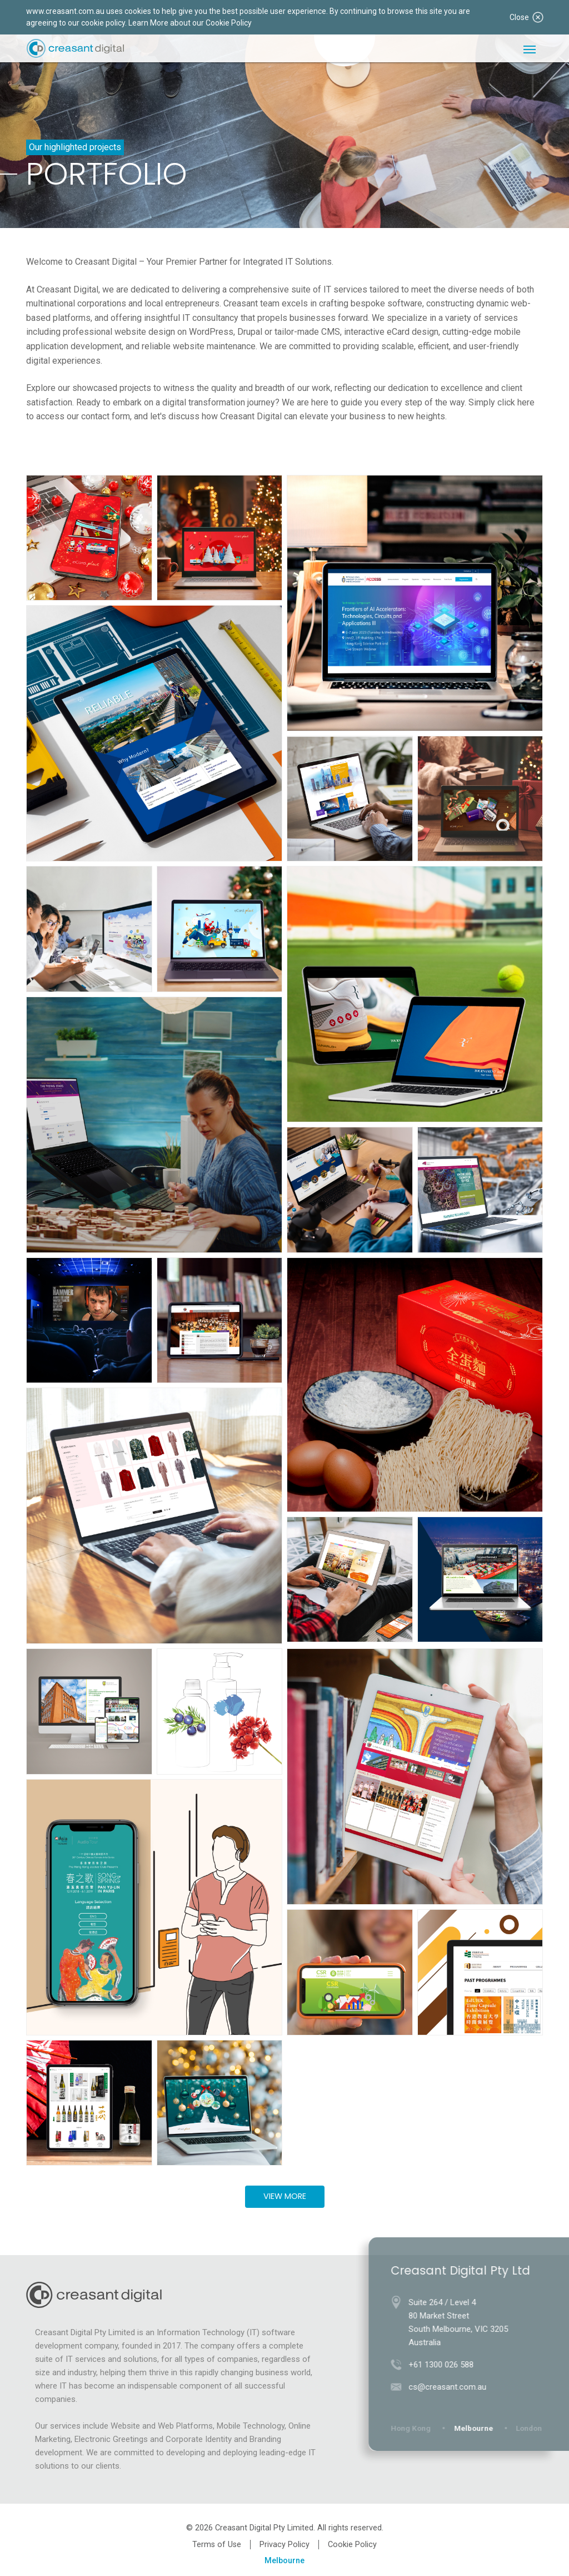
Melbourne (284, 2560)
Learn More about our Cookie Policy (190, 22)
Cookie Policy (352, 2544)
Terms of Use (216, 2544)
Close (526, 17)
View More (284, 2196)
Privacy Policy (284, 2544)
